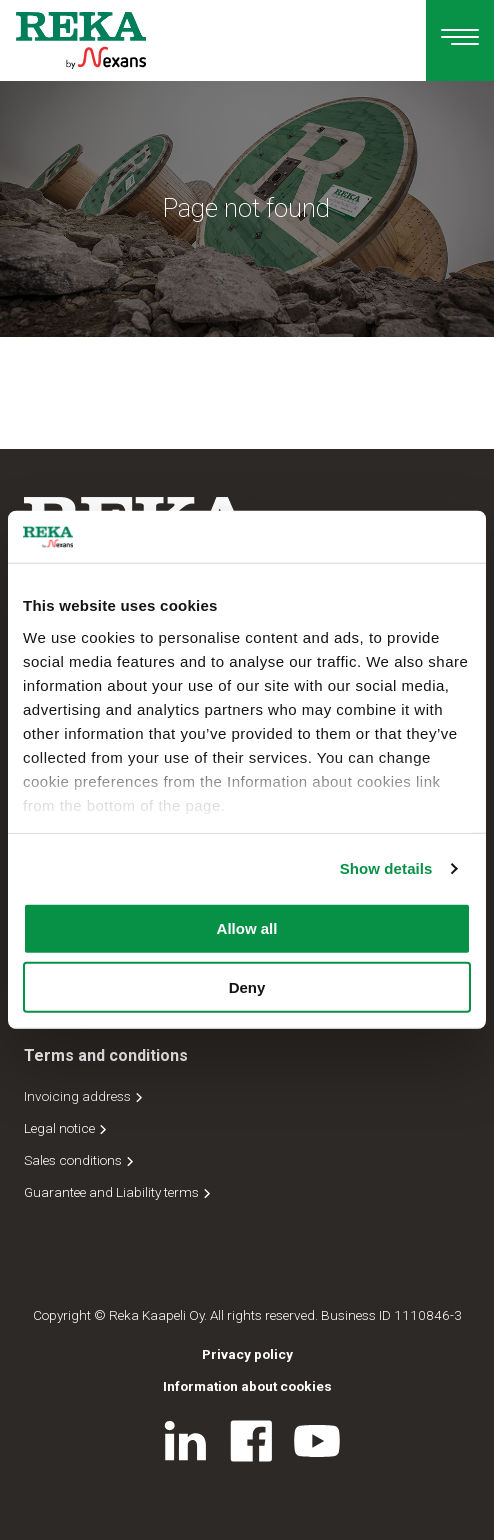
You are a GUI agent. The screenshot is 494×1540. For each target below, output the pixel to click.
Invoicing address (85, 1096)
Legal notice (67, 1128)
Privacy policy (247, 1354)
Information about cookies (247, 1386)
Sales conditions (80, 1160)
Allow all (247, 928)
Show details (386, 868)
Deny (247, 987)
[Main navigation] (460, 40)
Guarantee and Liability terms (119, 1192)
